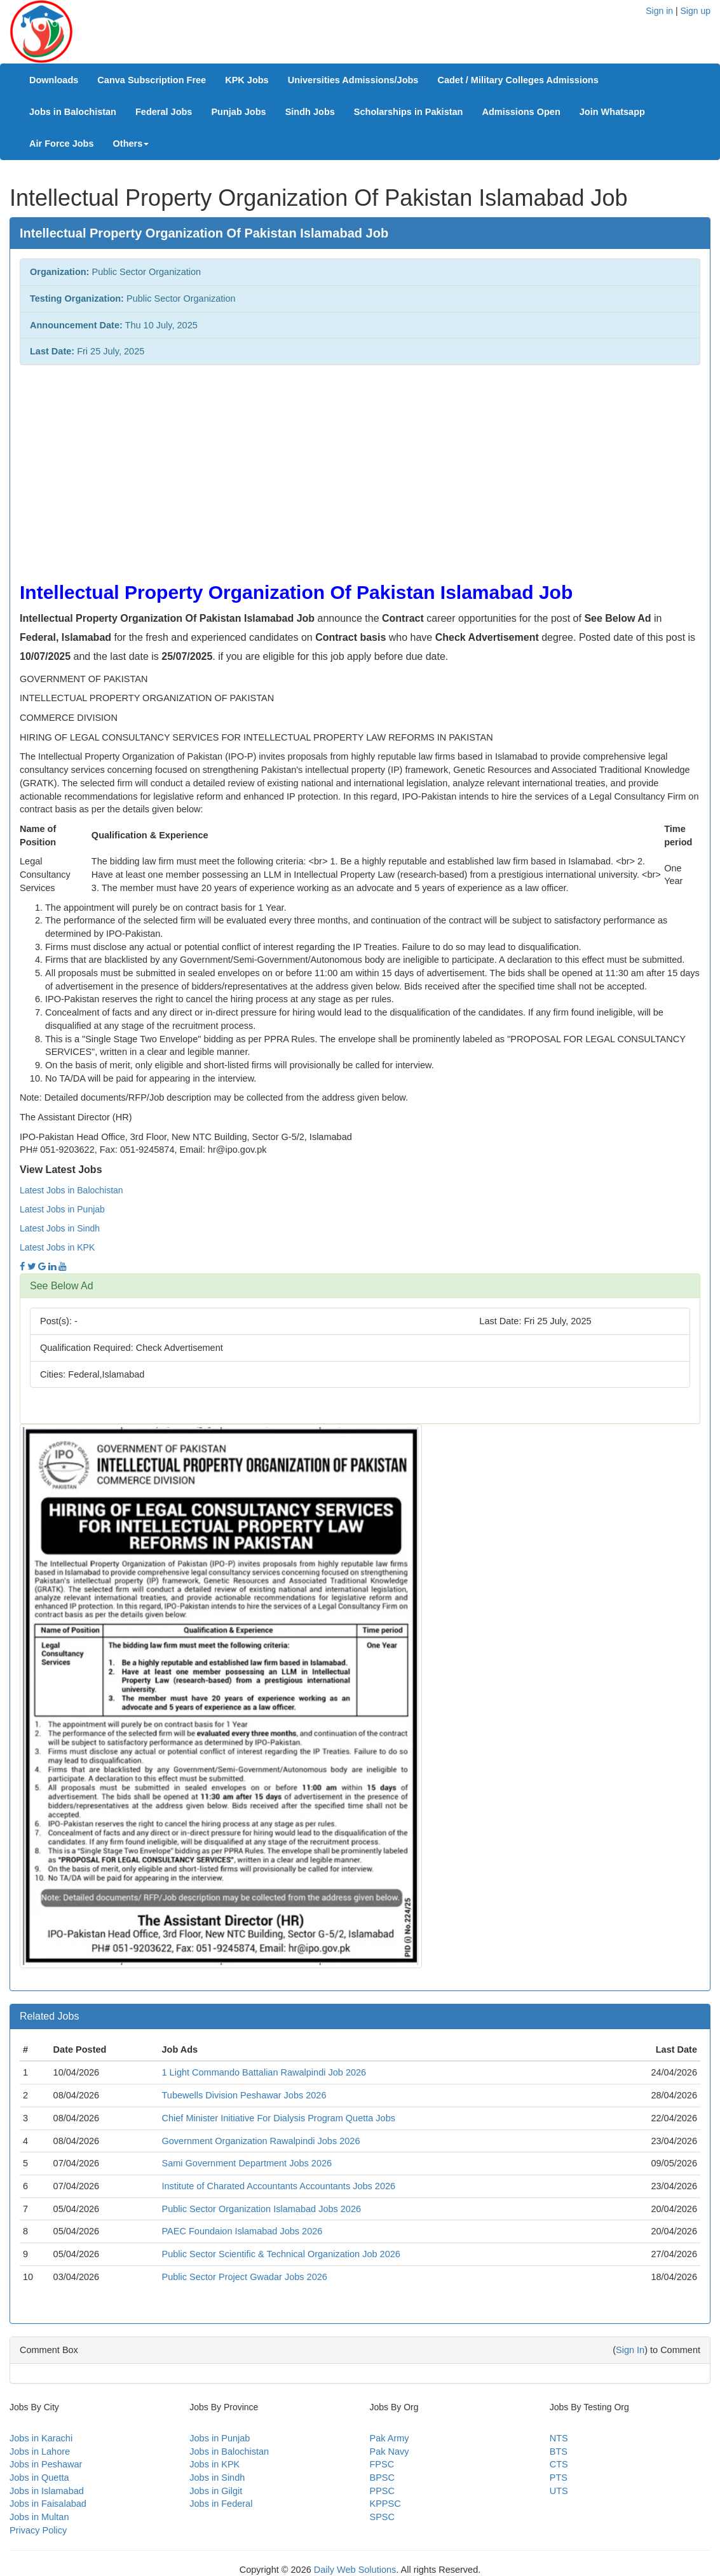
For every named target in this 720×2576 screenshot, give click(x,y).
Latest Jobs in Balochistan (71, 1190)
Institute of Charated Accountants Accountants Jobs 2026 (279, 2186)
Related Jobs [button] (49, 2016)
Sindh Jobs (310, 112)
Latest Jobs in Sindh (60, 1228)
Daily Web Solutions (355, 2570)
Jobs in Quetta (39, 2477)
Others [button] (131, 143)
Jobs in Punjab (219, 2438)
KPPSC (385, 2504)
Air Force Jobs (61, 143)
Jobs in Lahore (40, 2451)
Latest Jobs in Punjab (62, 1209)
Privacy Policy (38, 2530)
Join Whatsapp (612, 112)
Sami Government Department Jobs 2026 (247, 2163)
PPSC (382, 2491)
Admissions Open (521, 112)
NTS (559, 2438)
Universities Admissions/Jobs (353, 80)
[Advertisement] (360, 467)
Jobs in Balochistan (72, 112)
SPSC (382, 2517)
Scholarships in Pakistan (408, 112)
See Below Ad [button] (61, 1285)
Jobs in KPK (214, 2464)
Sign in (659, 11)
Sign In (630, 2350)
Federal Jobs (163, 112)
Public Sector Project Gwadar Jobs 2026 (244, 2277)
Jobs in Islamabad (47, 2491)
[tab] (360, 1286)
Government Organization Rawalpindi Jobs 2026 (261, 2141)
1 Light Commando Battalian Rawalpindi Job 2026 (264, 2072)
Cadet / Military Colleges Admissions (517, 80)
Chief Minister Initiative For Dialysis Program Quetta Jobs (278, 2118)
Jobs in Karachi (41, 2438)
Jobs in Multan (39, 2517)
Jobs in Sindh (217, 2477)
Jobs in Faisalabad (48, 2504)
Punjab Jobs (238, 112)
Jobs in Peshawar (46, 2464)
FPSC (382, 2464)
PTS (558, 2477)
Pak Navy (389, 2451)
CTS (559, 2464)
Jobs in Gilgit (215, 2491)
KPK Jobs (247, 80)
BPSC (382, 2477)
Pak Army (389, 2438)
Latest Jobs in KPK (57, 1247)
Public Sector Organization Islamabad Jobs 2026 (262, 2209)
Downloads (53, 80)
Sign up (695, 11)
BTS (558, 2451)
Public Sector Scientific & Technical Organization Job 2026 (281, 2254)
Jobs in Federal (220, 2504)
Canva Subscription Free (151, 80)
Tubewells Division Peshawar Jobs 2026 (244, 2095)
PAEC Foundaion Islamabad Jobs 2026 (242, 2231)
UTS (559, 2491)
